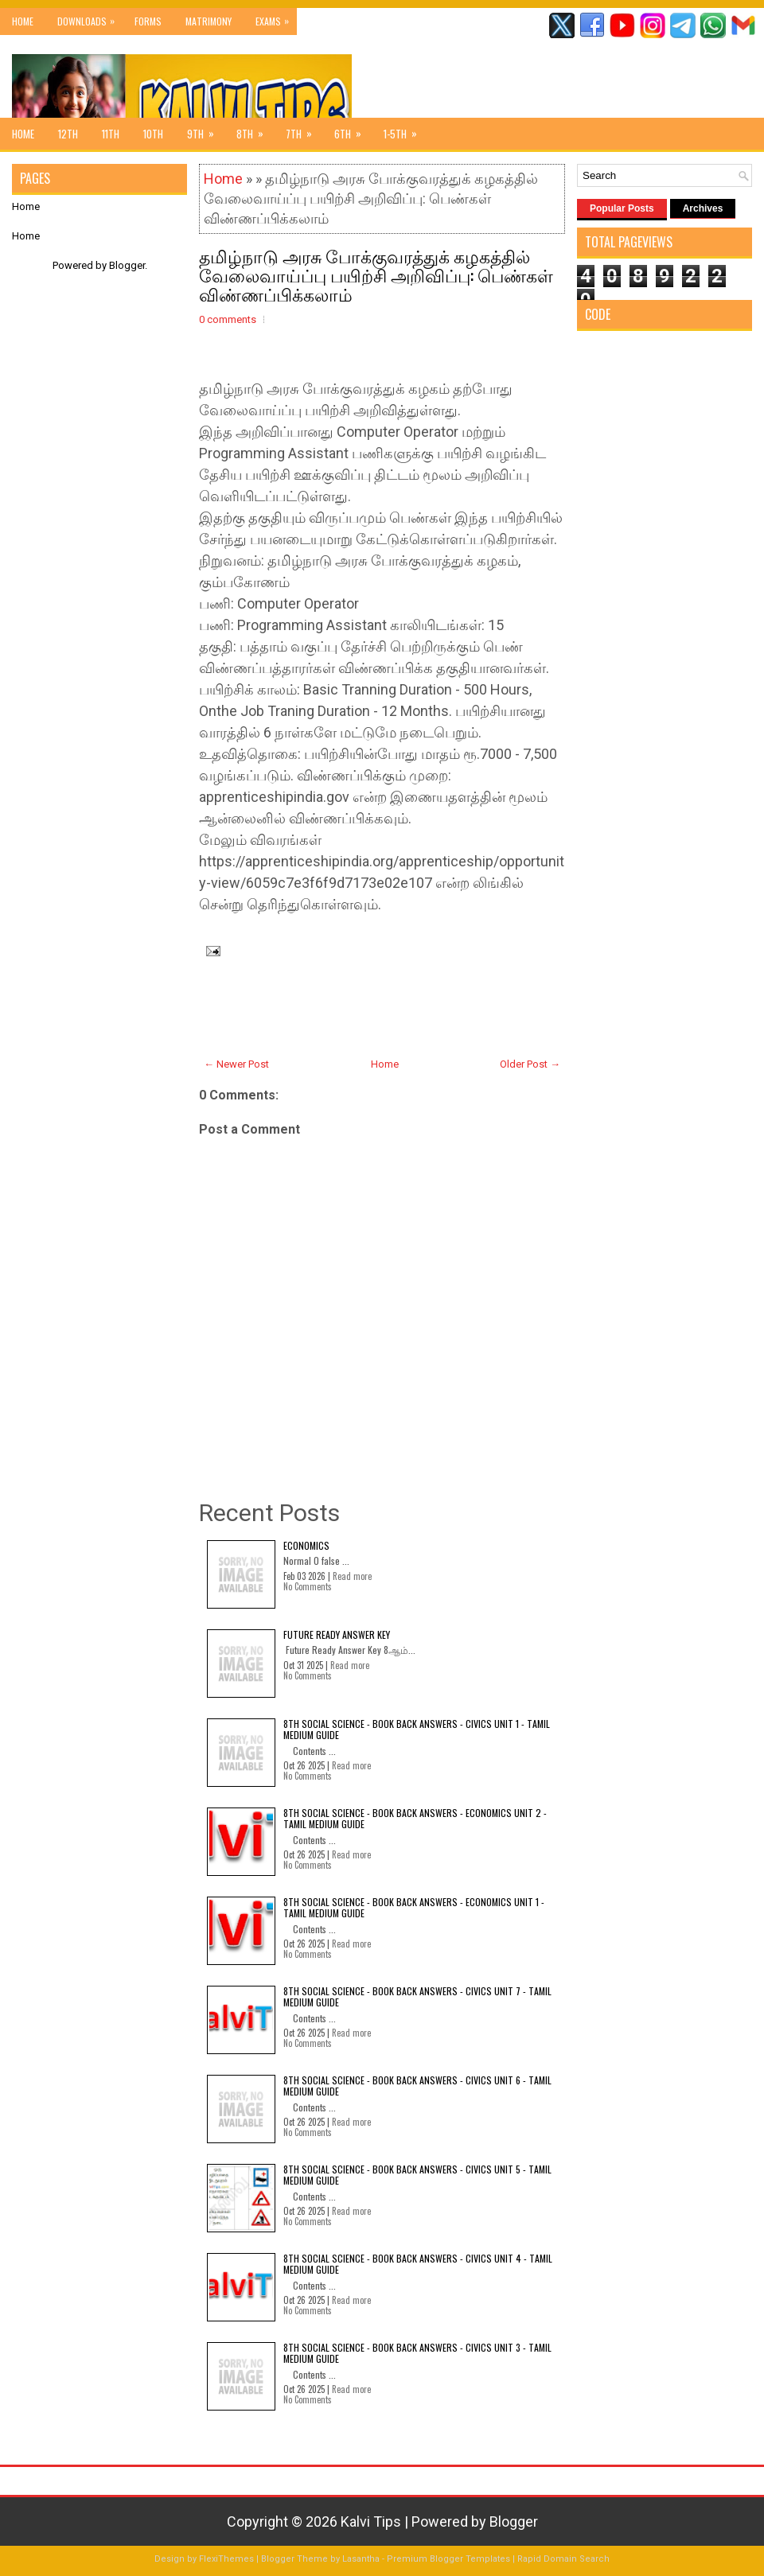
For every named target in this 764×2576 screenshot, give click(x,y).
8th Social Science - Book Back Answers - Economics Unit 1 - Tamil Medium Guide (413, 1907)
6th (353, 130)
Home (22, 21)
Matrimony (208, 21)
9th (205, 130)
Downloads (90, 18)
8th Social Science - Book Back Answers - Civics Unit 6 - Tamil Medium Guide (417, 2085)
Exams (276, 18)
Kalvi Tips (371, 2521)
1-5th (405, 130)
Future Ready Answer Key (336, 1634)
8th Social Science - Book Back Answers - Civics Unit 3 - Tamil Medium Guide (417, 2353)
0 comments (227, 319)
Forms (148, 21)
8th (255, 130)
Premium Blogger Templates (448, 2559)
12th (68, 134)
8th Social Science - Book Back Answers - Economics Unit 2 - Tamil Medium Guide (415, 1818)
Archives (703, 208)
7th (304, 130)
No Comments (307, 1586)
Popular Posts (622, 208)
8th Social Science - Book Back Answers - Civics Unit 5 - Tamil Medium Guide (417, 2174)
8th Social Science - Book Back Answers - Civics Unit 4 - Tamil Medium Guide (417, 2263)
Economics (306, 1545)
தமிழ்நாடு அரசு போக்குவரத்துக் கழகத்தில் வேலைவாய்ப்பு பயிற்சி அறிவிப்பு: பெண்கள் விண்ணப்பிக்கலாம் (376, 274)
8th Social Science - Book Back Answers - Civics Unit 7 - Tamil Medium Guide (417, 1996)
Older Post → (530, 1064)
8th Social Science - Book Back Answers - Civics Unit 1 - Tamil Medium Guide (416, 1729)
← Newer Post (236, 1064)
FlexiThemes (226, 2559)
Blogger (127, 265)
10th (153, 134)
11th (110, 134)
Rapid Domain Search (563, 2559)
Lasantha (361, 2559)
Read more (352, 1576)
